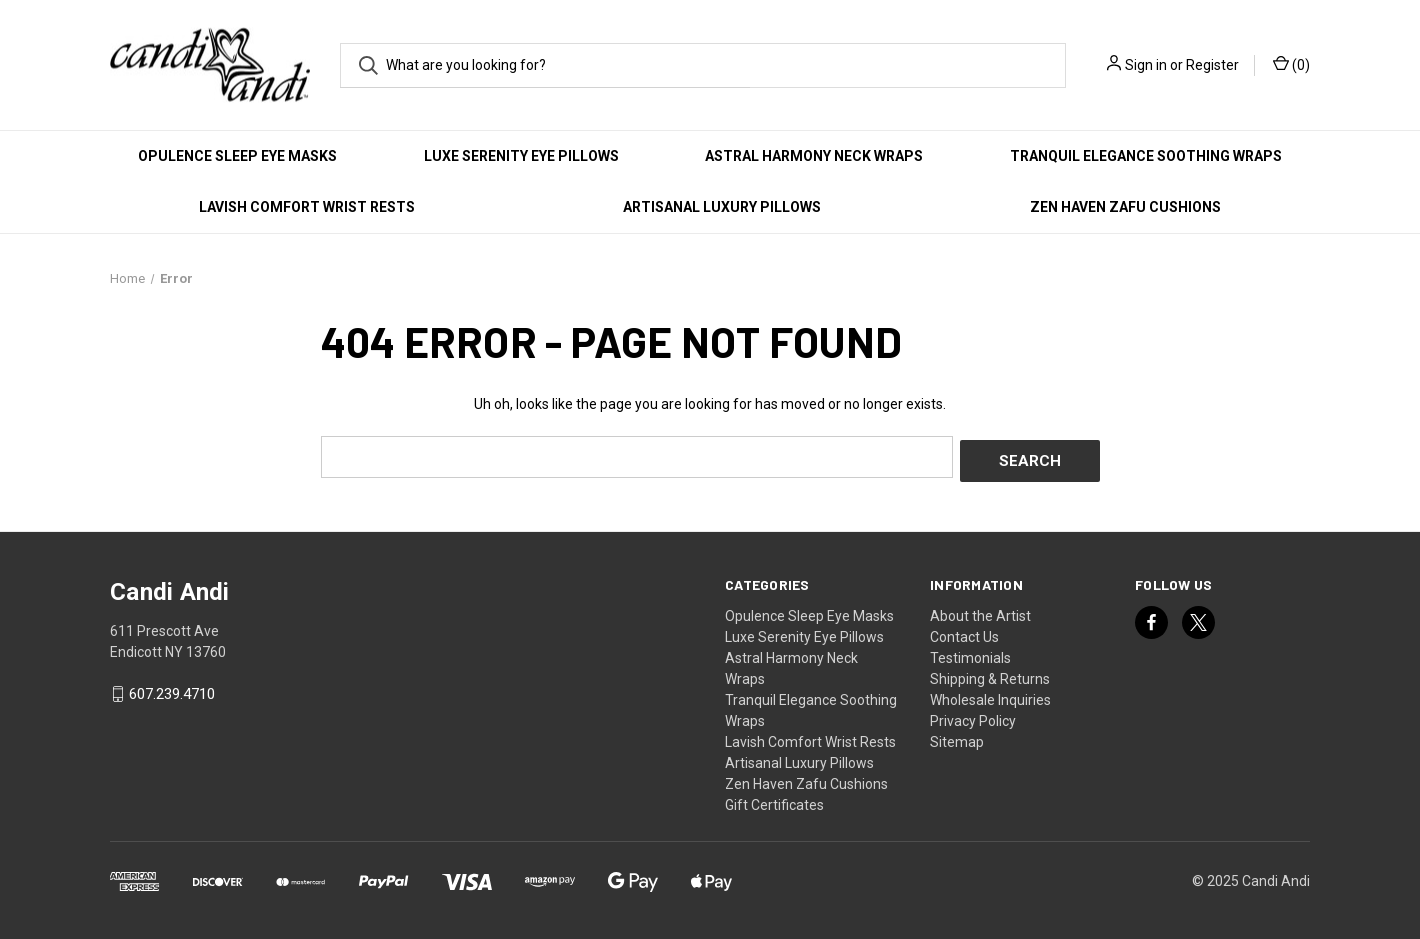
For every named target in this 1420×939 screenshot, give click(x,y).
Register (1212, 65)
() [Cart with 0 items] (1291, 64)
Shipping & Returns (990, 674)
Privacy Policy (973, 716)
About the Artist (980, 611)
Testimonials (970, 653)
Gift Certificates (774, 800)
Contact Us (964, 632)
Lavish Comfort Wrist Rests (307, 207)
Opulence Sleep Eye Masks (237, 156)
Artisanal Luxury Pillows (722, 207)
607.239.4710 (172, 690)
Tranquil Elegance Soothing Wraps (1146, 156)
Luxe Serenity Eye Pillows (521, 156)
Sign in (1146, 65)
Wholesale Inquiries (990, 695)
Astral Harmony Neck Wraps (814, 156)
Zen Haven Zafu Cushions (1125, 207)
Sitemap (957, 737)
